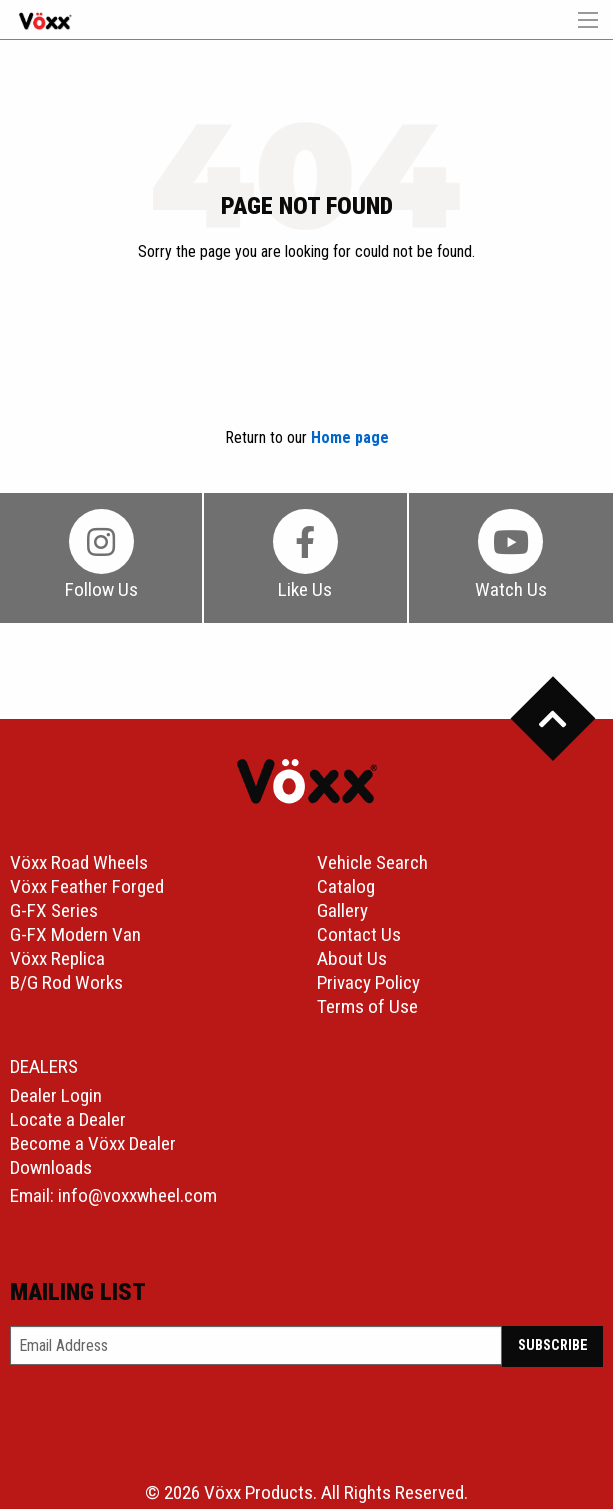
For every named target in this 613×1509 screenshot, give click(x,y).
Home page (350, 437)
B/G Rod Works (66, 982)
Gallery (342, 910)
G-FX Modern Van (75, 934)
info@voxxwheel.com (137, 1195)
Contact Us (359, 934)
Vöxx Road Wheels (79, 862)
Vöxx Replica (57, 958)
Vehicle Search (372, 862)
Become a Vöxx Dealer (93, 1143)
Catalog (346, 886)
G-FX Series (54, 910)
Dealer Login (56, 1095)
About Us (352, 958)
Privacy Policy (368, 982)
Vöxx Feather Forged (87, 886)
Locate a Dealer (68, 1119)
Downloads (51, 1167)
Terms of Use (367, 1006)
